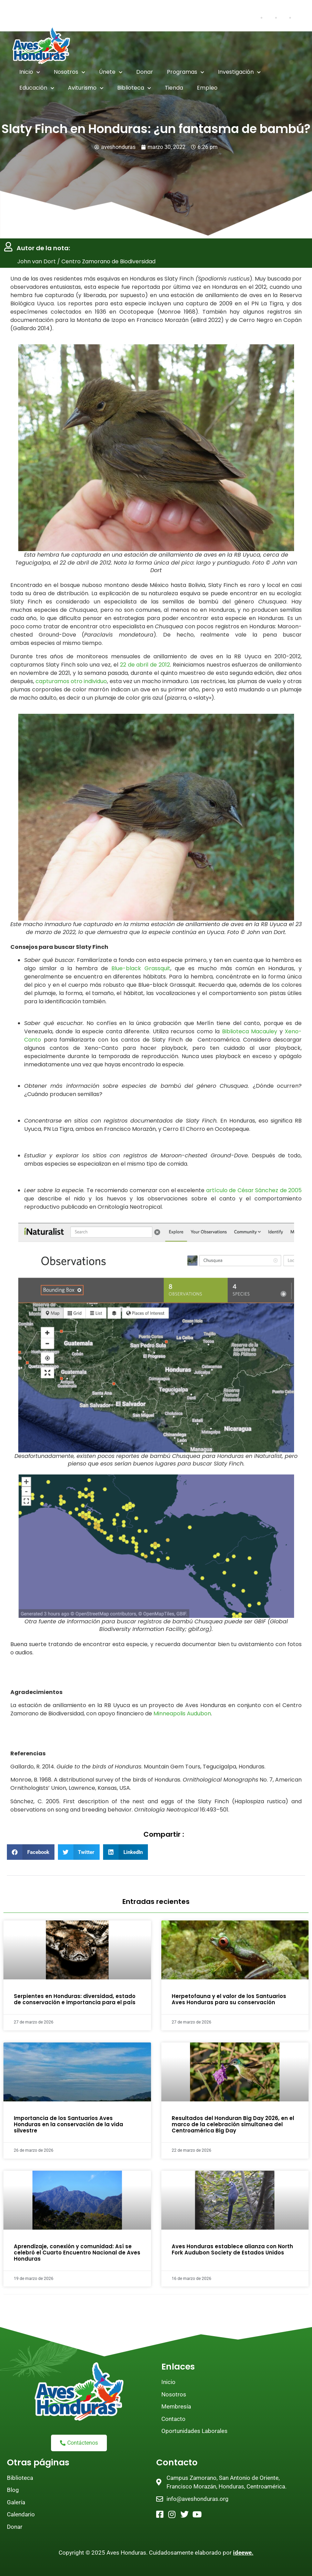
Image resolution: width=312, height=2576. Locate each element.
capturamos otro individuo (71, 681)
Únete (110, 72)
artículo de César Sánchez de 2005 (254, 1190)
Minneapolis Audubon (182, 1714)
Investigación (239, 72)
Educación (36, 88)
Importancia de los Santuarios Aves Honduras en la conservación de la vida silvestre (68, 2124)
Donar (144, 72)
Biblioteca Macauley (249, 1031)
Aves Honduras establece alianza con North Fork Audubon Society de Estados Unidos (232, 2249)
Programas (185, 72)
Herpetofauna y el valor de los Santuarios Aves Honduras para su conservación (229, 1999)
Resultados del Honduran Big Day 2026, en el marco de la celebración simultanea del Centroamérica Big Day (233, 2124)
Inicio (29, 72)
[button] (30, 1852)
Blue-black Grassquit (140, 969)
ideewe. (243, 2552)
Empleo (207, 88)
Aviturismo (85, 88)
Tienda (174, 88)
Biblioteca (134, 88)
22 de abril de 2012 (145, 665)
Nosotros (69, 72)
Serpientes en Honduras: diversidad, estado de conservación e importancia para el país (74, 1999)
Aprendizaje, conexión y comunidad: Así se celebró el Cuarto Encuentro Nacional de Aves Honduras (77, 2252)
